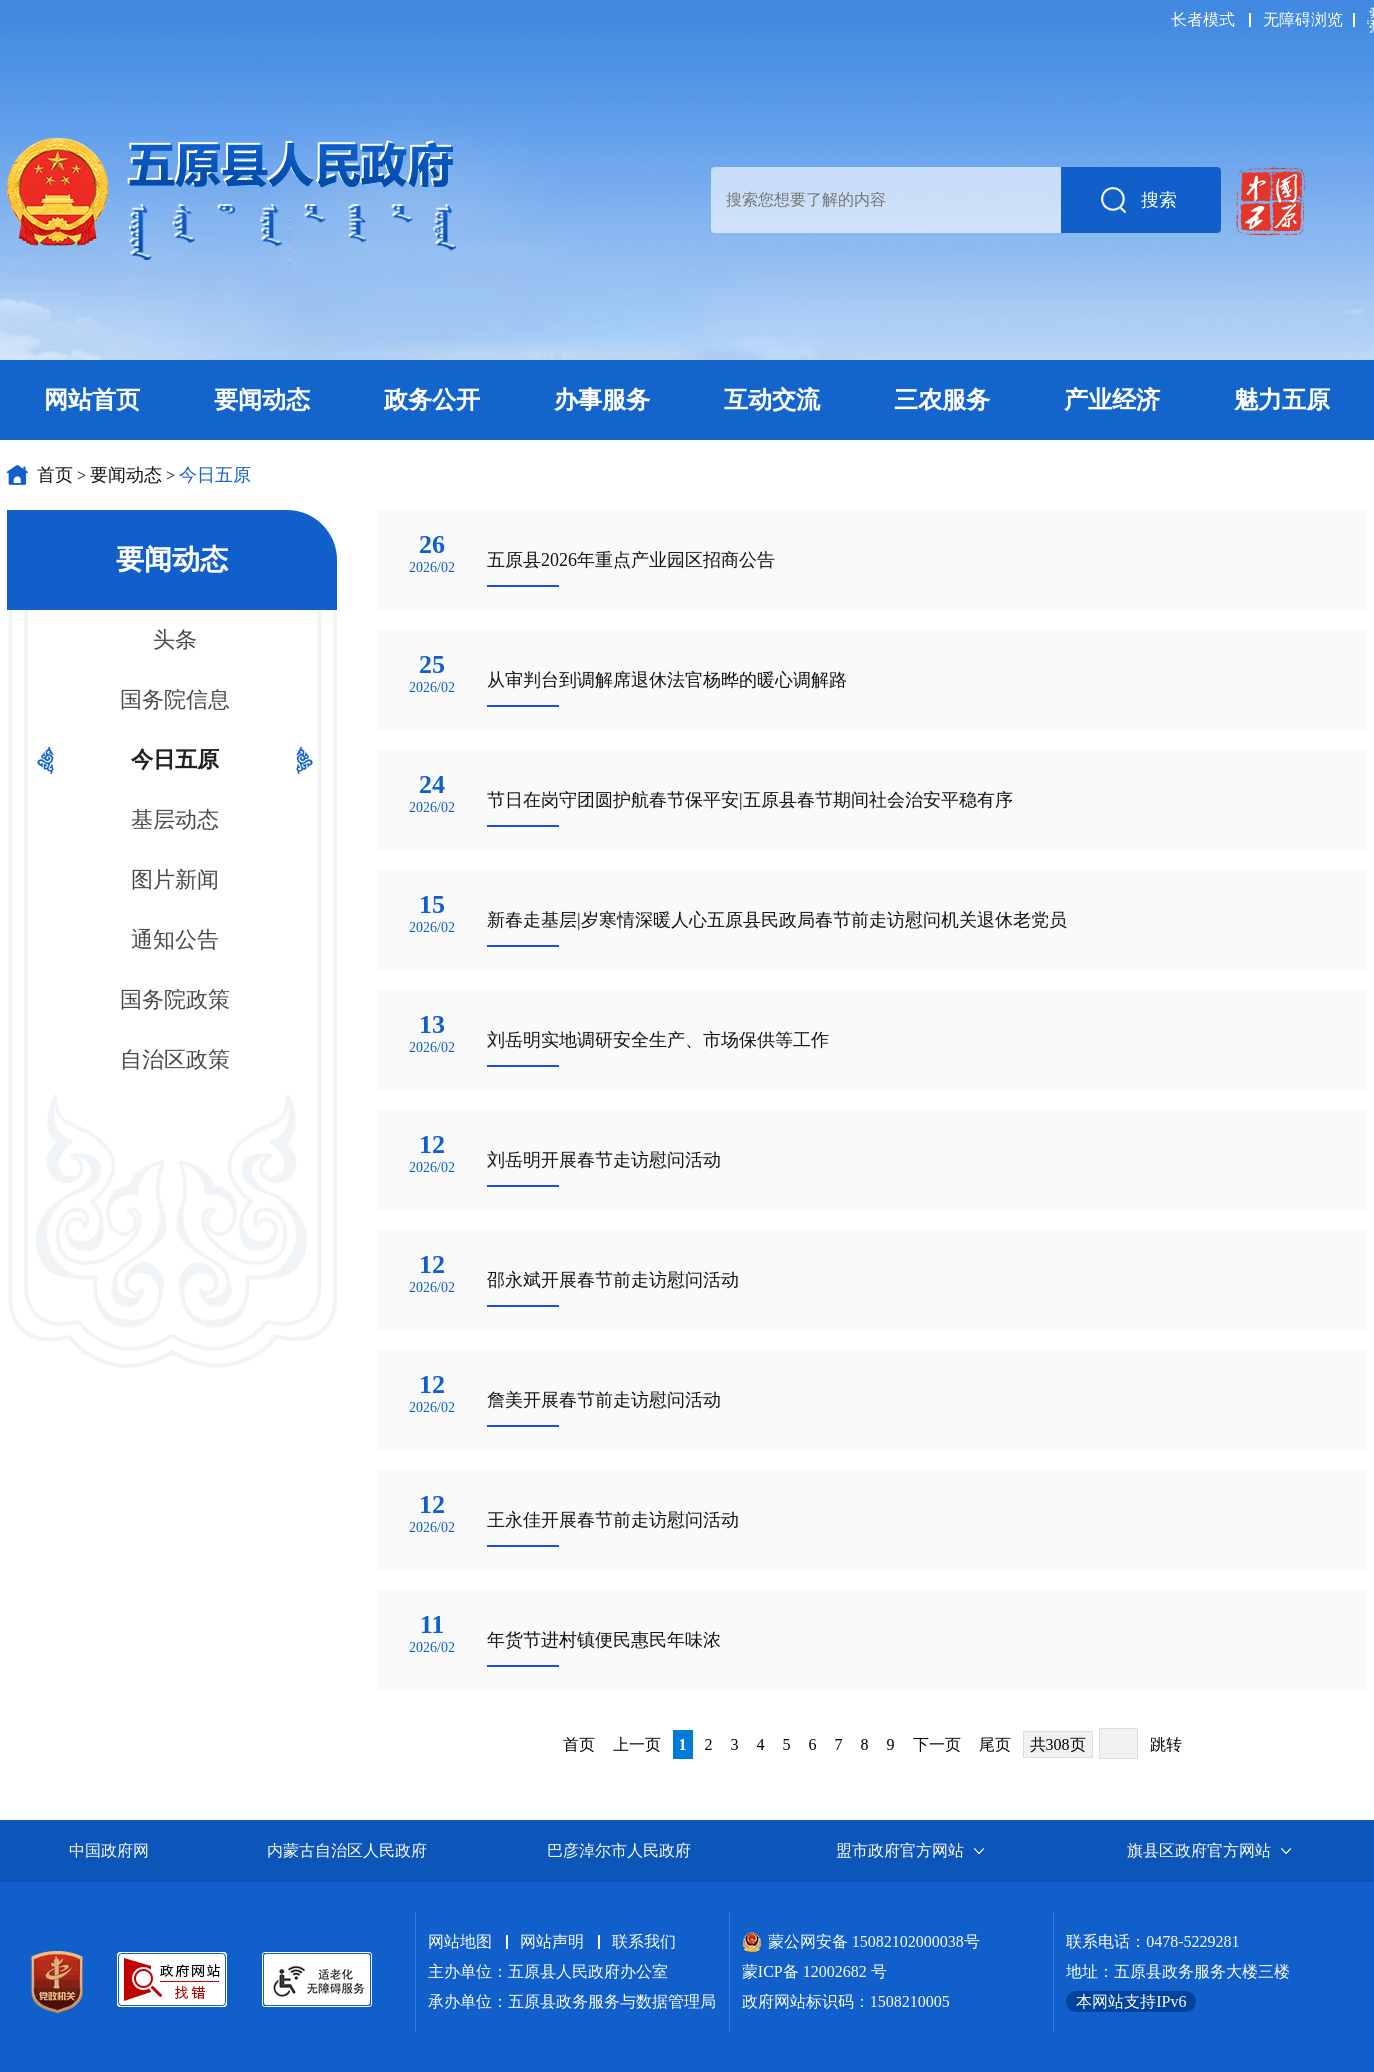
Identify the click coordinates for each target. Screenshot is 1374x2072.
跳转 (1166, 1744)
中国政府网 (109, 1850)
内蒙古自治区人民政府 (347, 1850)
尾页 (995, 1744)
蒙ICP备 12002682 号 (814, 1971)
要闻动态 (126, 475)
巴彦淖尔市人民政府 (619, 1850)
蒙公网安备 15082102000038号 (861, 1941)
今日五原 (215, 475)
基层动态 (175, 819)
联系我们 (644, 1941)
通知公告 (175, 939)
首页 (55, 475)
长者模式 (1203, 19)
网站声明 (552, 1941)
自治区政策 (175, 1059)
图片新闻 (175, 879)
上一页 (637, 1744)
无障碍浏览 (1303, 19)
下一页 (937, 1744)
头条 (175, 639)
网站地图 (460, 1941)
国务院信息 (175, 699)
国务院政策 (175, 999)
